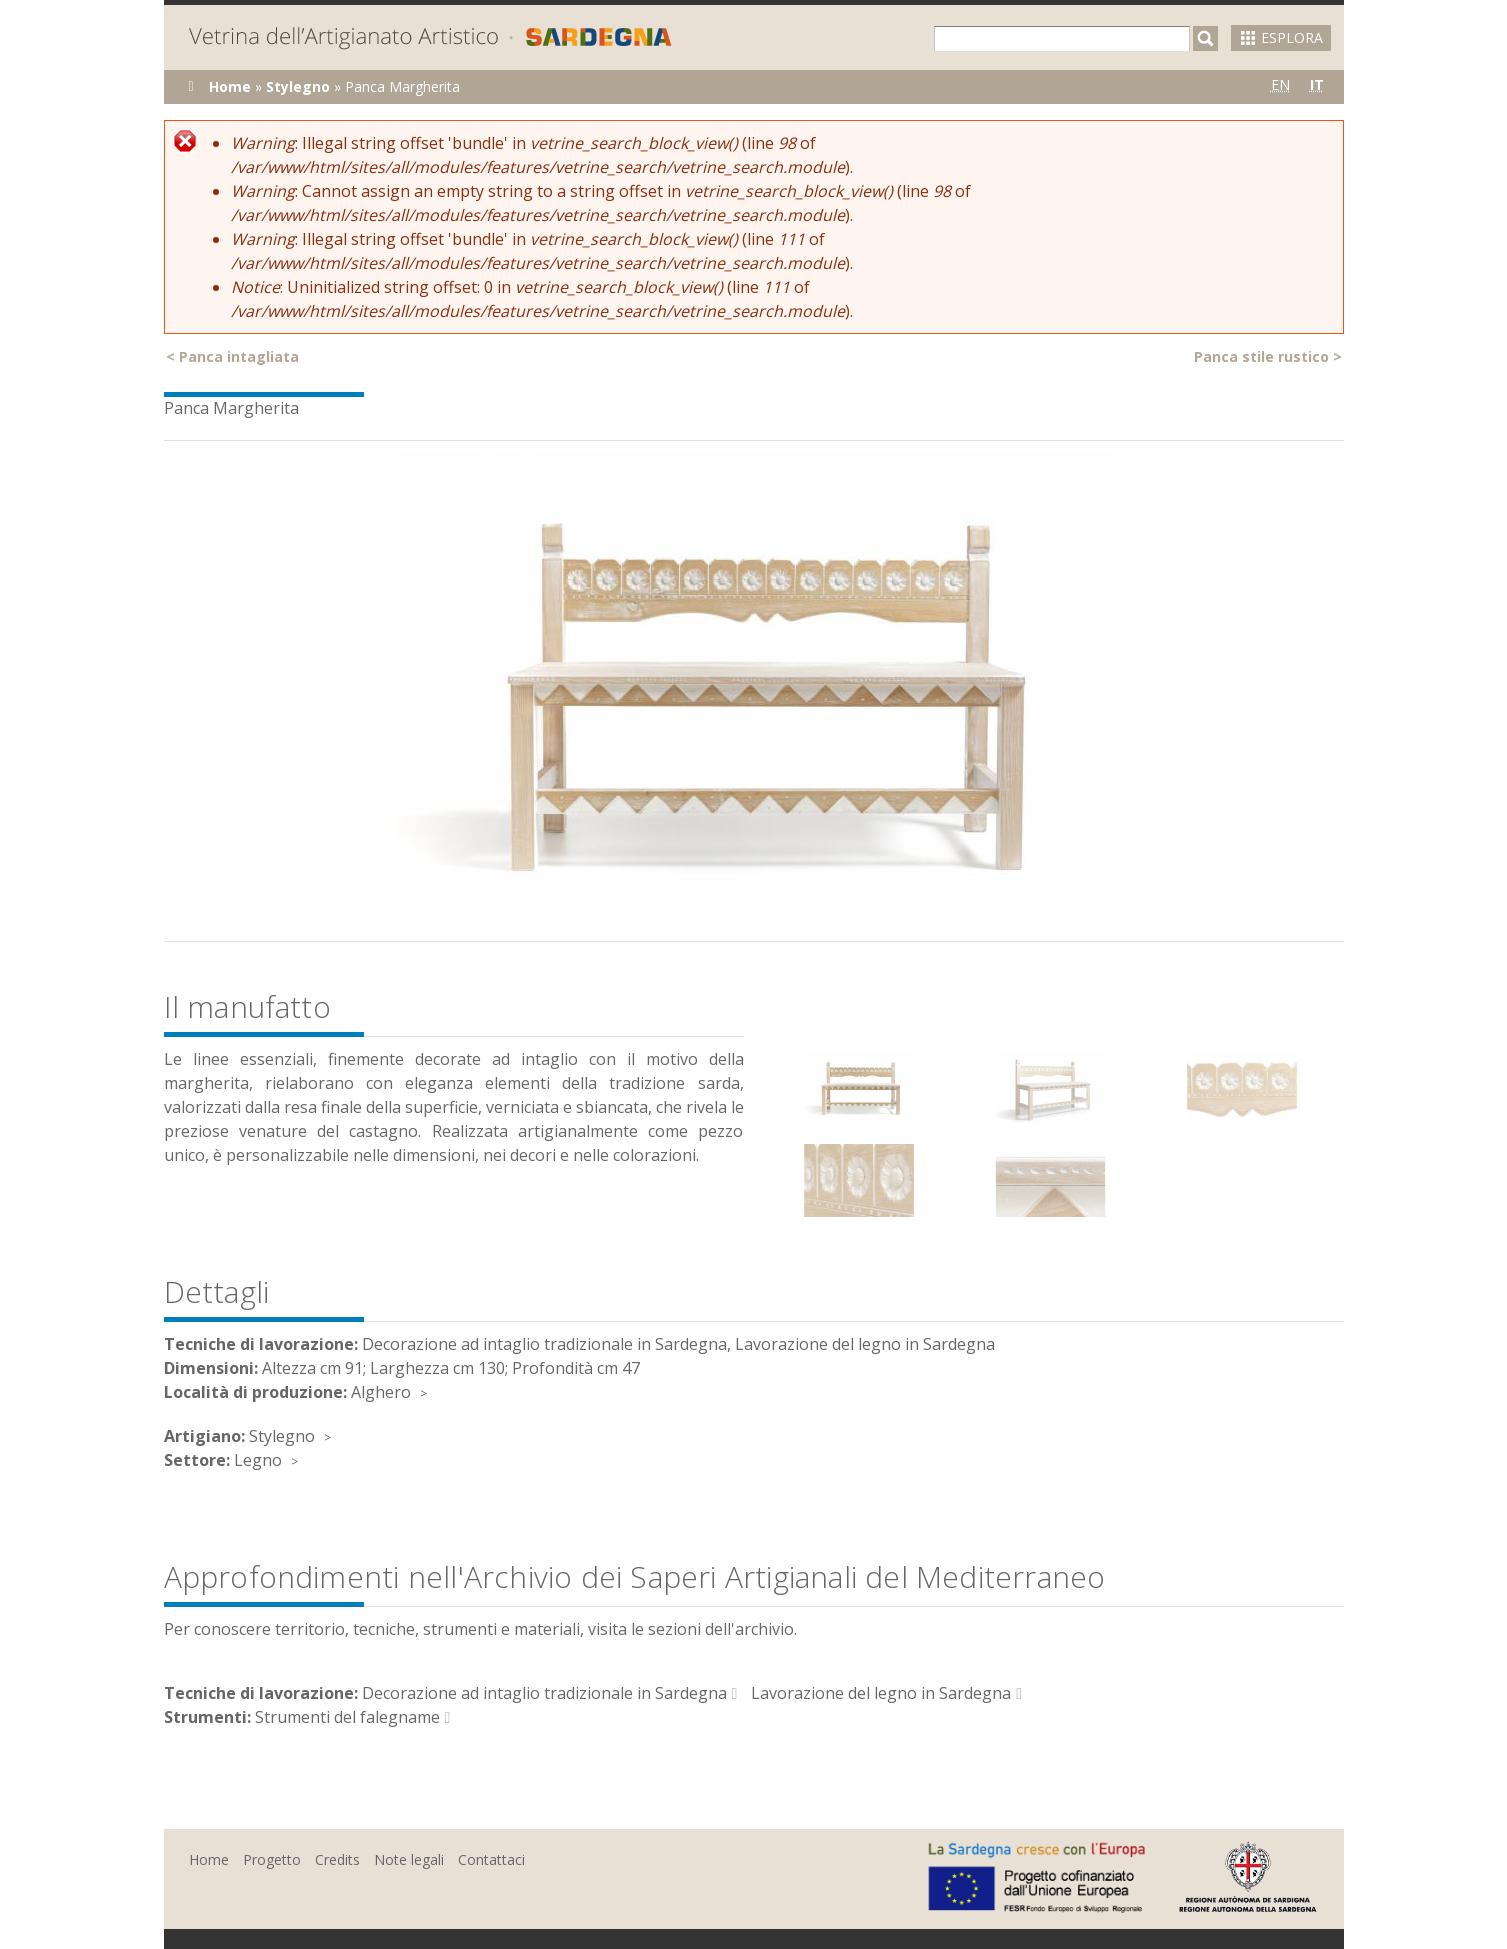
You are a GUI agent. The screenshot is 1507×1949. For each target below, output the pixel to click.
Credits (337, 1859)
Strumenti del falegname (347, 1717)
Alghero (381, 1392)
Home (230, 86)
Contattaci (491, 1859)
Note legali (409, 1859)
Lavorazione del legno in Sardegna (881, 1693)
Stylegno (298, 86)
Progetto (272, 1859)
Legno (258, 1460)
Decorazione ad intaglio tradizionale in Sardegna (544, 1693)
